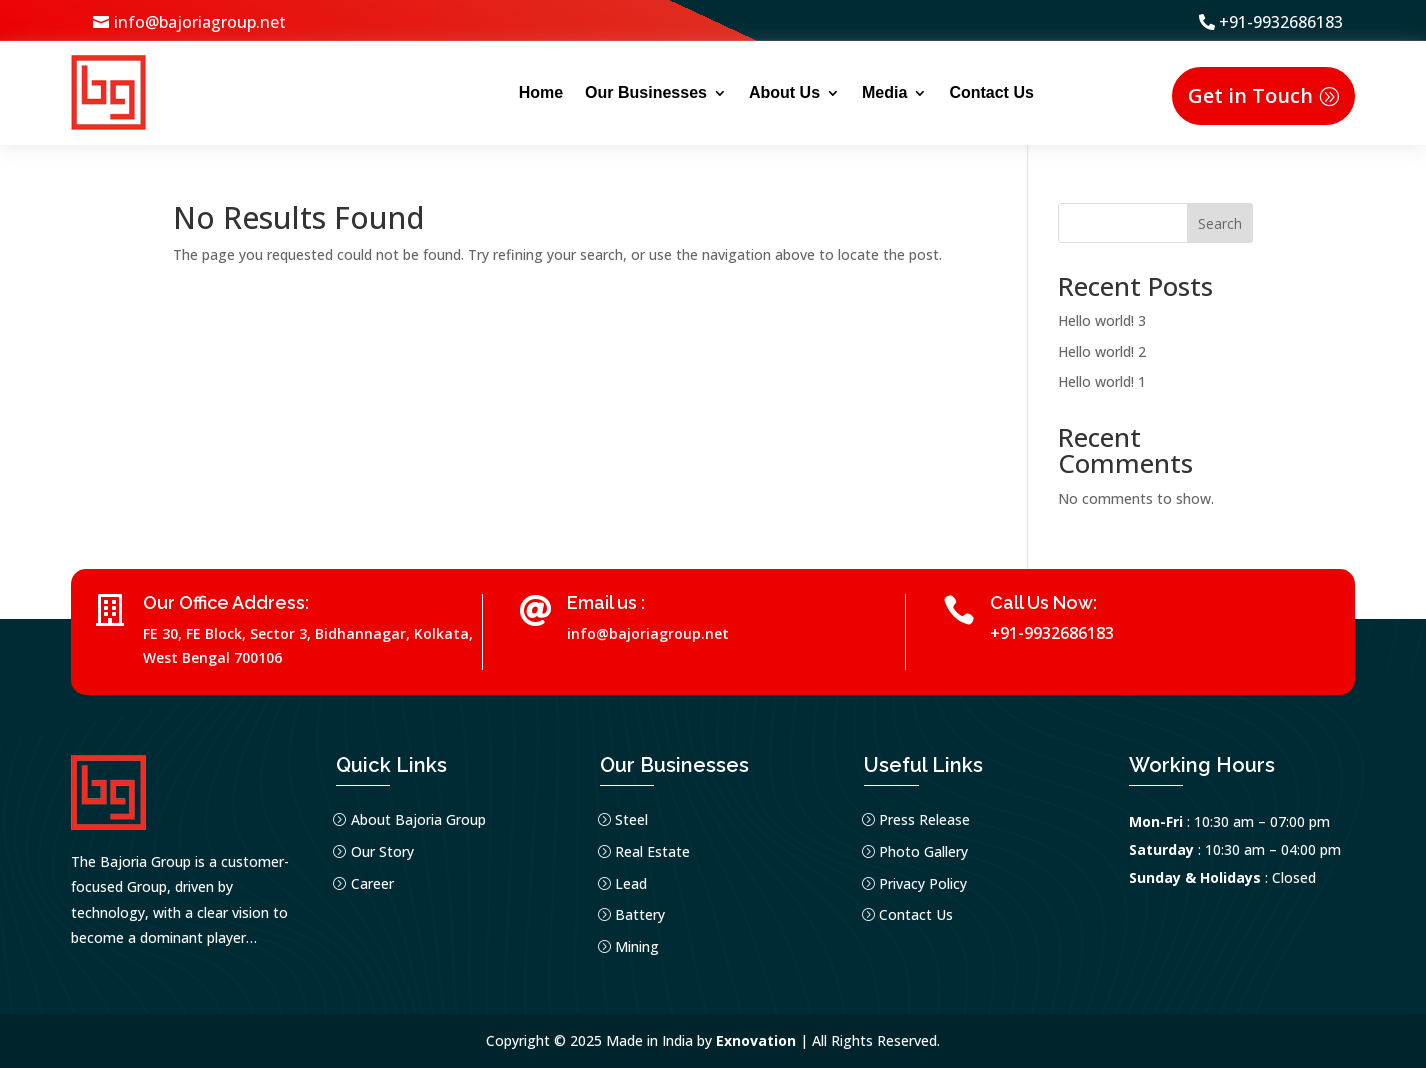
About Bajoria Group (418, 819)
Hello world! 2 (1102, 351)
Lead (631, 883)
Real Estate (652, 851)
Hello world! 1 (1102, 381)
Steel (631, 819)
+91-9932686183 (1281, 22)
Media (884, 92)
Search (1220, 223)
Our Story (382, 851)
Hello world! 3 (1102, 320)
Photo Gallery (923, 851)
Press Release (924, 819)
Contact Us (991, 92)
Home (541, 92)
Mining (637, 946)
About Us (784, 92)
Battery (640, 914)
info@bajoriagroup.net (200, 22)
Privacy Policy (923, 883)
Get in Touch (1250, 95)
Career (372, 883)
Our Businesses (646, 92)
